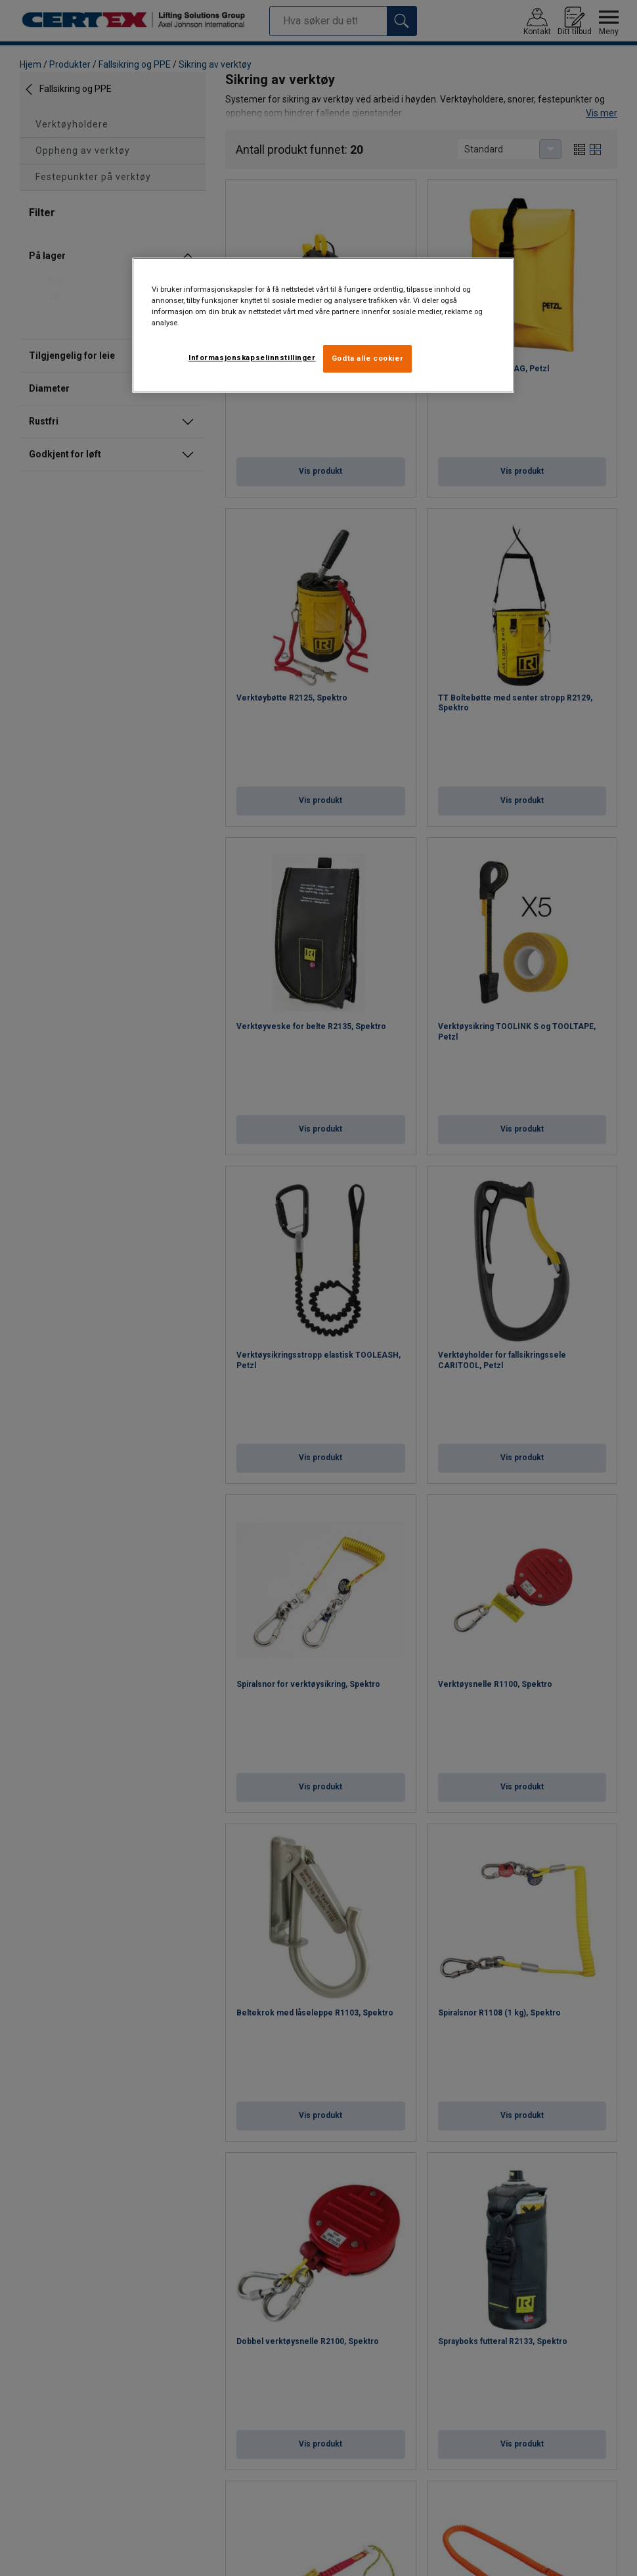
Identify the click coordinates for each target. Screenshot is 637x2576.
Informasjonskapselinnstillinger (252, 357)
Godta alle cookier (367, 358)
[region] (323, 325)
